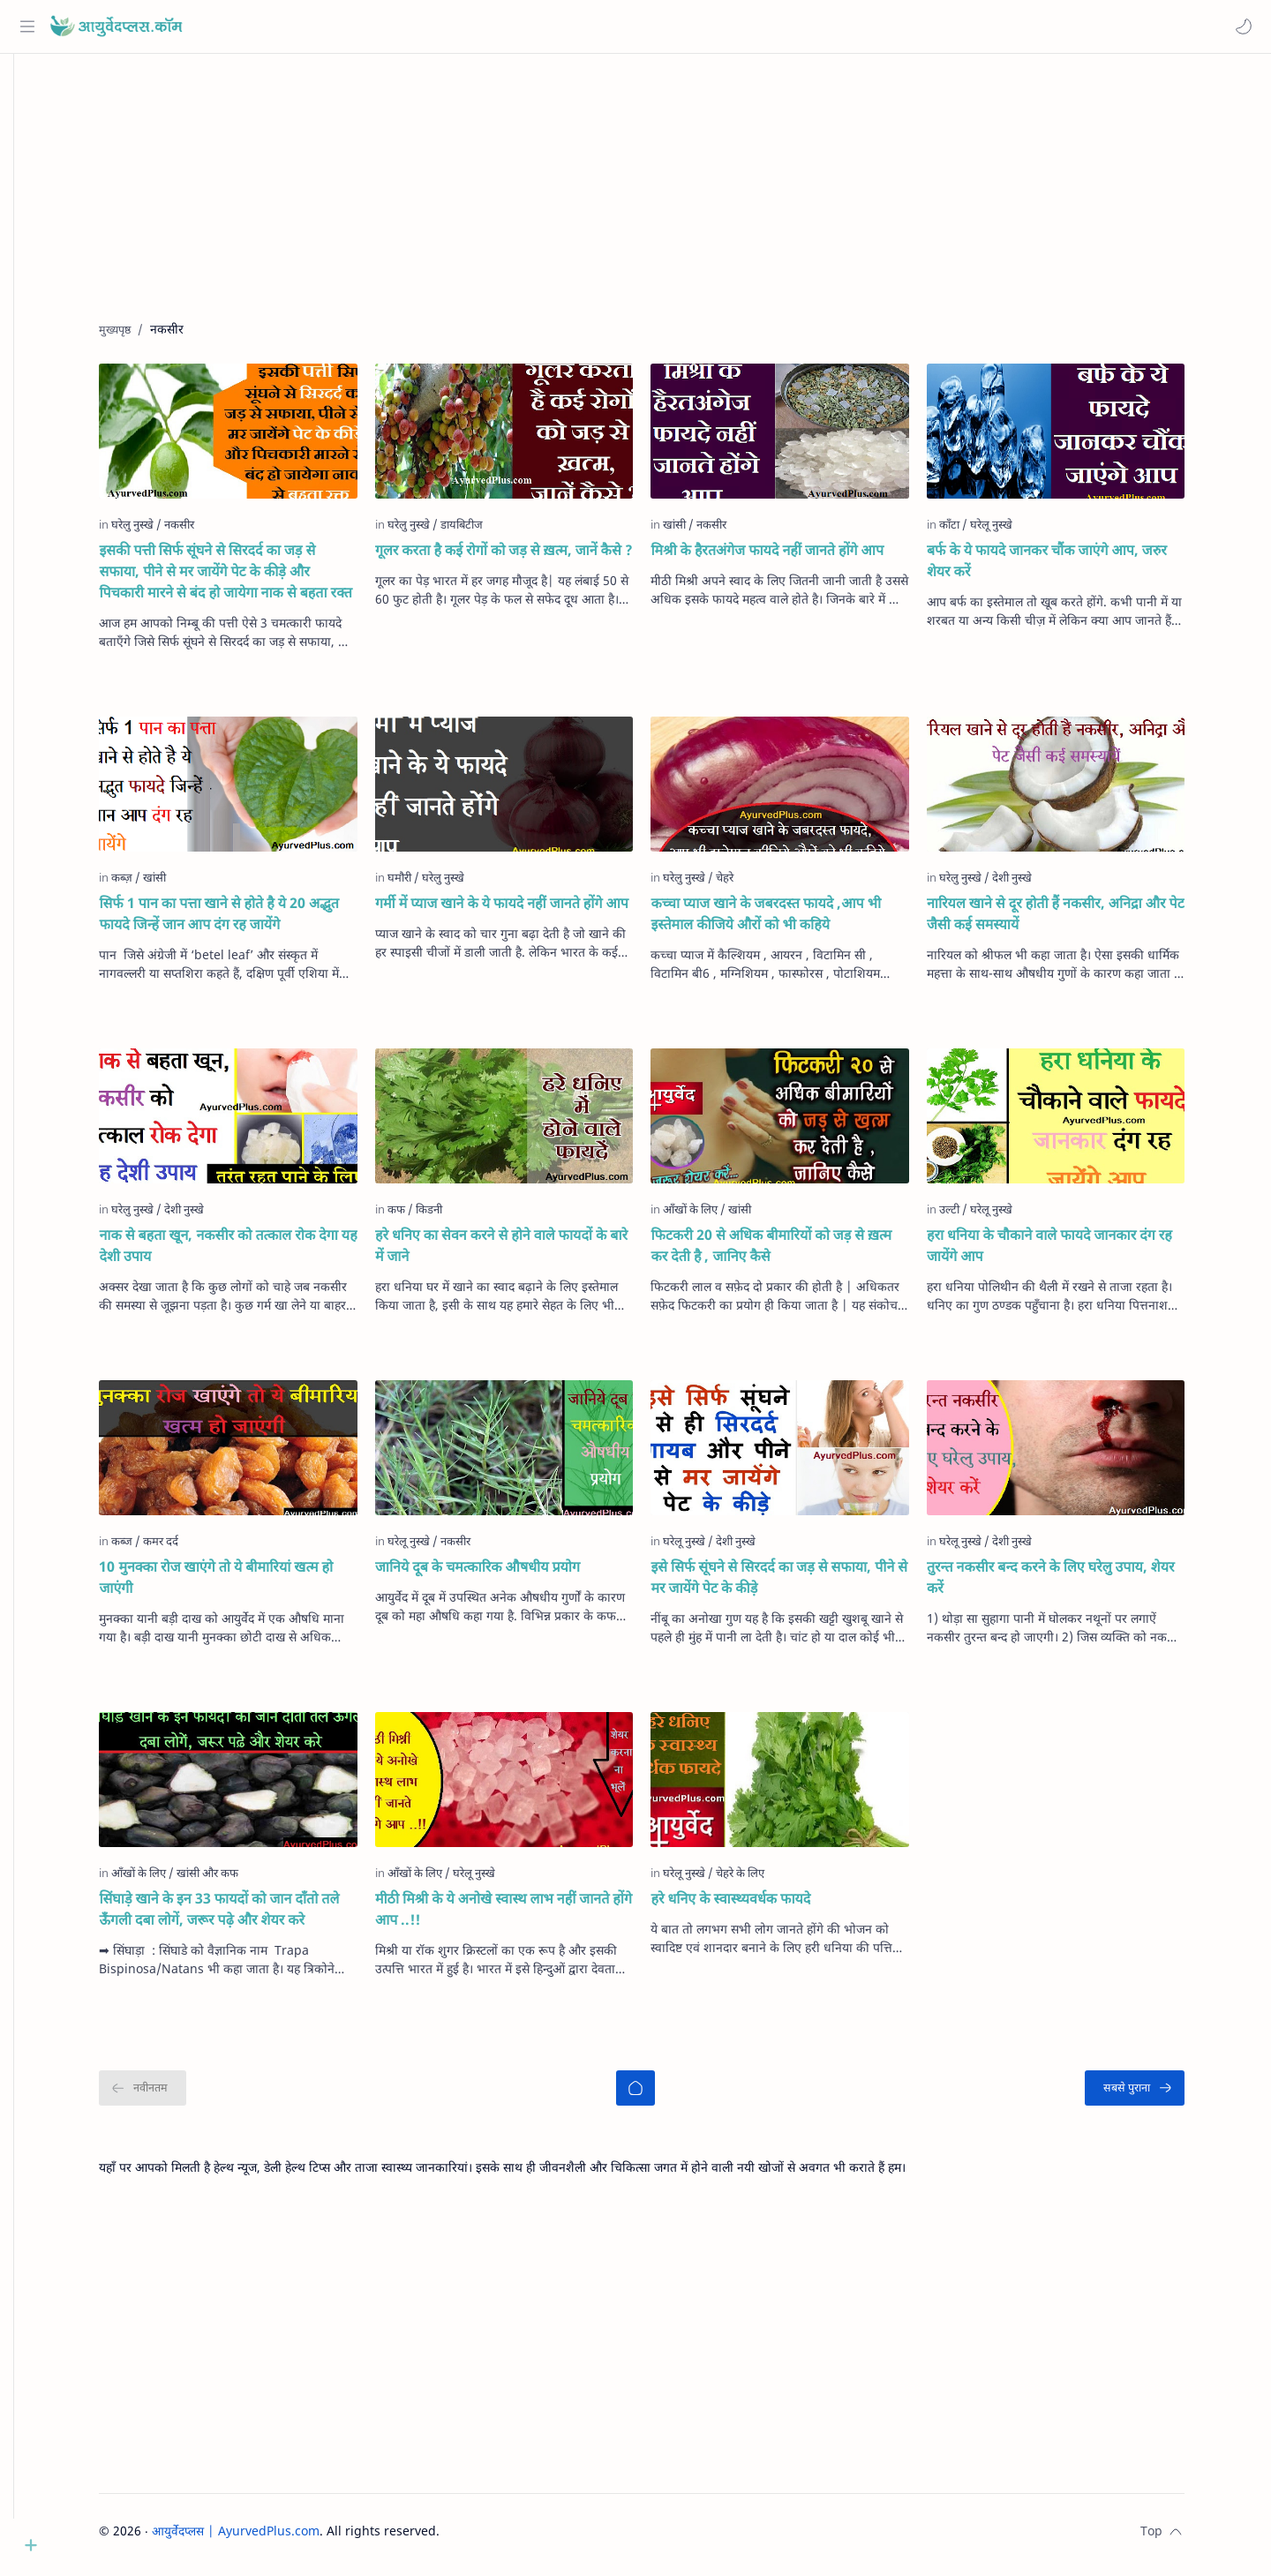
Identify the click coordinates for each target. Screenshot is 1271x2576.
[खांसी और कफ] (235, 1880)
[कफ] (427, 1216)
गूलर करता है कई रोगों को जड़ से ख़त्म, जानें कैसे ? (530, 557)
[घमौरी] (430, 884)
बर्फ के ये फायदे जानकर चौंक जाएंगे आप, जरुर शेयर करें (1073, 567)
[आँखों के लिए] (721, 1216)
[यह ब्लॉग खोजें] (366, 26)
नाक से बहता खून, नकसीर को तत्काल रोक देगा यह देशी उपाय (255, 1252)
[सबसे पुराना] (1162, 2095)
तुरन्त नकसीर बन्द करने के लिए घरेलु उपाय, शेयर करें (1077, 1584)
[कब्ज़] (153, 884)
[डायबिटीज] (488, 531)
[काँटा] (980, 531)
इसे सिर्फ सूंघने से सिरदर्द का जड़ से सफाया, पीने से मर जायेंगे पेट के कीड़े (806, 1584)
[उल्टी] (980, 1216)
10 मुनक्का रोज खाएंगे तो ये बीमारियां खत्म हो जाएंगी (243, 1584)
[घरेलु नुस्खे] (164, 531)
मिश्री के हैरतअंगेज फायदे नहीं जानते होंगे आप (794, 557)
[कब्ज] (153, 1548)
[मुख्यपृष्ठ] (662, 2095)
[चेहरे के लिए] (767, 1880)
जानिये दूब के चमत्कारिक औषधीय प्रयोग (504, 1573)
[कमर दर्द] (188, 1548)
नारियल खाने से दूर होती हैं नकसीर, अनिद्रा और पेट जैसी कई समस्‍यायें (1082, 920)
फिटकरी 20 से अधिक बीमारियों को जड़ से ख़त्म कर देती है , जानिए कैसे (798, 1252)
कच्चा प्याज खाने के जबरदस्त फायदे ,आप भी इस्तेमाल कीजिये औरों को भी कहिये (793, 920)
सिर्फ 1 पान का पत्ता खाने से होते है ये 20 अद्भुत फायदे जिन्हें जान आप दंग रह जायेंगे (246, 920)
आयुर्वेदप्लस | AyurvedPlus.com (263, 2537)
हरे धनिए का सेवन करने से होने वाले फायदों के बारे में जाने (528, 1252)
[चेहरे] (752, 884)
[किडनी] (455, 1216)
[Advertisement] (655, 203)
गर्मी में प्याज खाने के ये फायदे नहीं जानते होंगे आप (528, 910)
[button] (1240, 26)
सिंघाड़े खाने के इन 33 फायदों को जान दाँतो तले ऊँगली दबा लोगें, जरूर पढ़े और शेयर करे (246, 1916)
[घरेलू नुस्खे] (1017, 531)
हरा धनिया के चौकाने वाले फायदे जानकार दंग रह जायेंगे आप (1076, 1252)
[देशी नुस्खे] (1038, 884)
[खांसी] (705, 531)
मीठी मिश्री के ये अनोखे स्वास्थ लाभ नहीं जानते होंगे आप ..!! (530, 1916)
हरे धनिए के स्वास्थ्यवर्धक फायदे (758, 1905)
